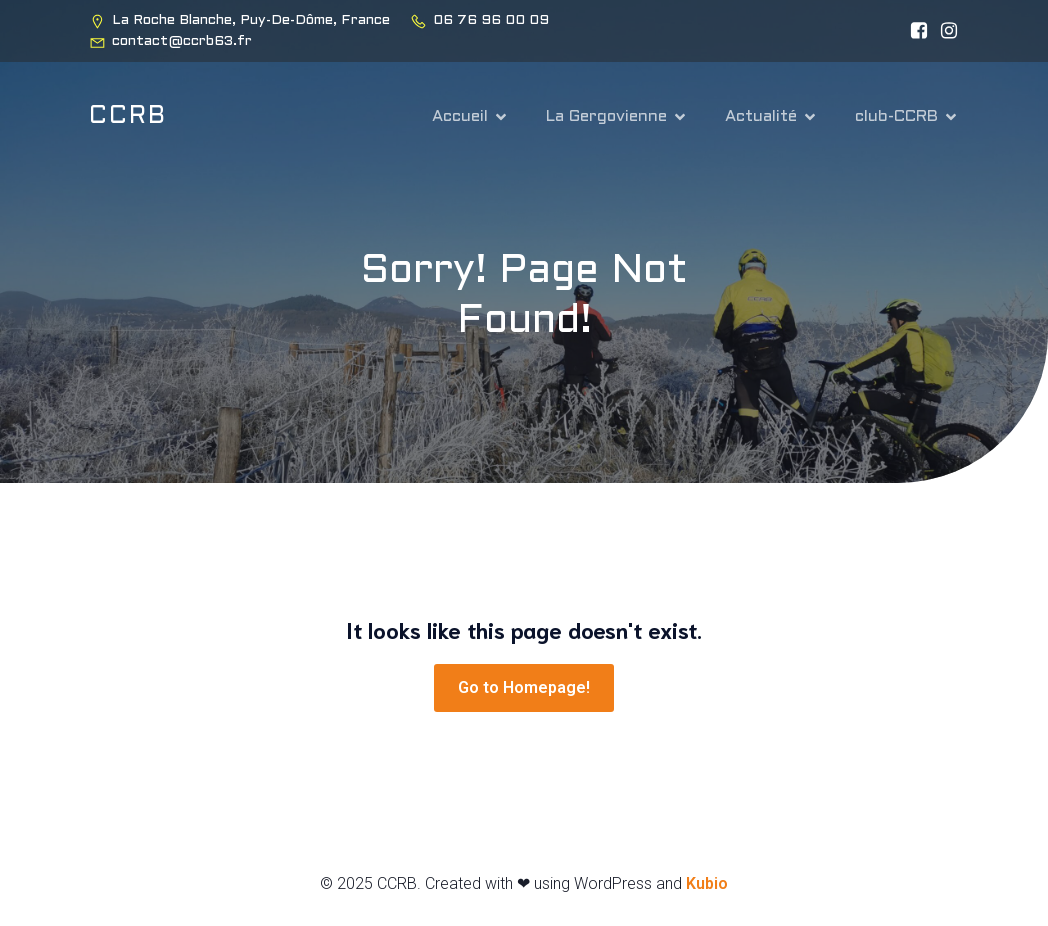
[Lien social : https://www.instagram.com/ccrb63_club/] (944, 31)
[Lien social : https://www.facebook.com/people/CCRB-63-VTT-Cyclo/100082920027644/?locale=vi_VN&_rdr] (914, 31)
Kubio (707, 883)
